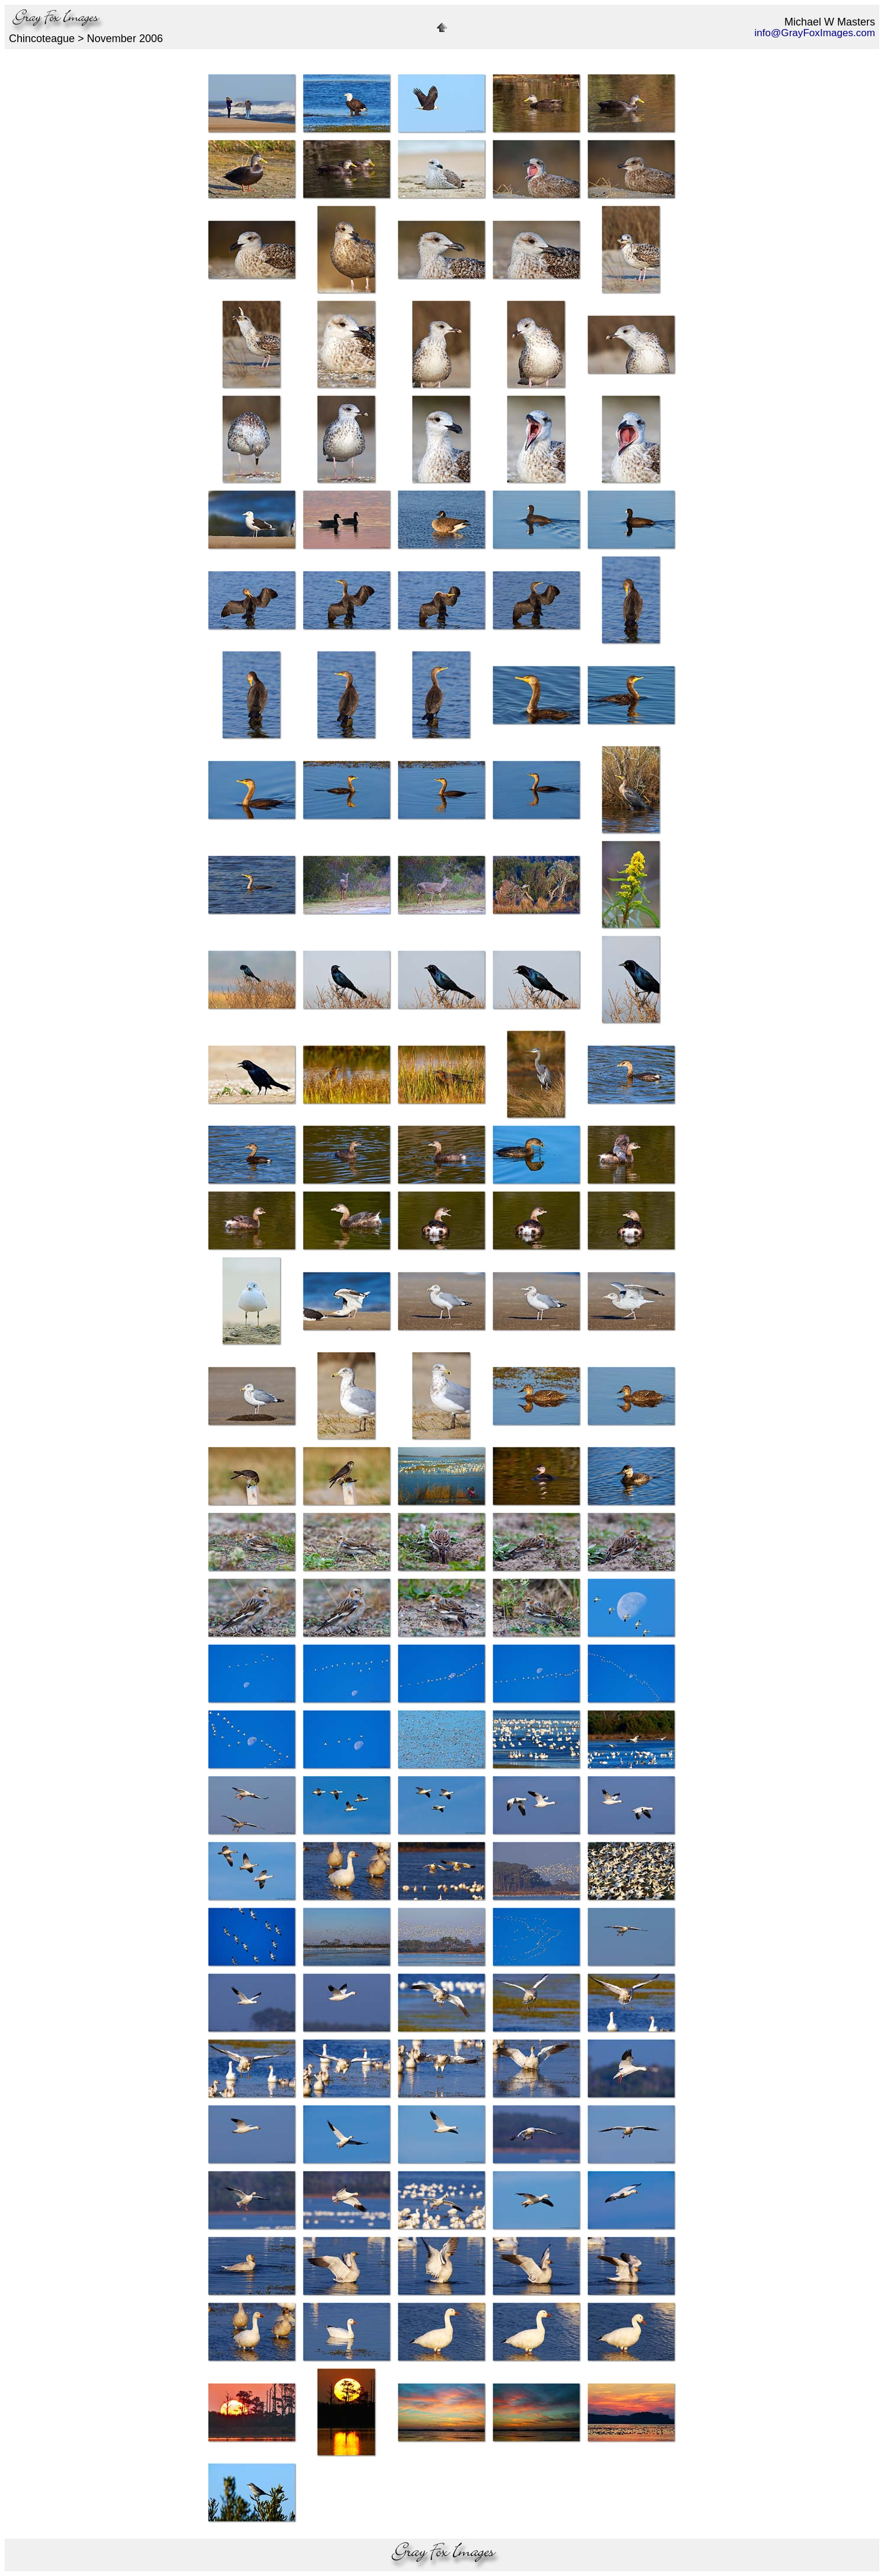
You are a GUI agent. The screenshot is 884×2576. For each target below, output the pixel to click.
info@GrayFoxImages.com (814, 33)
